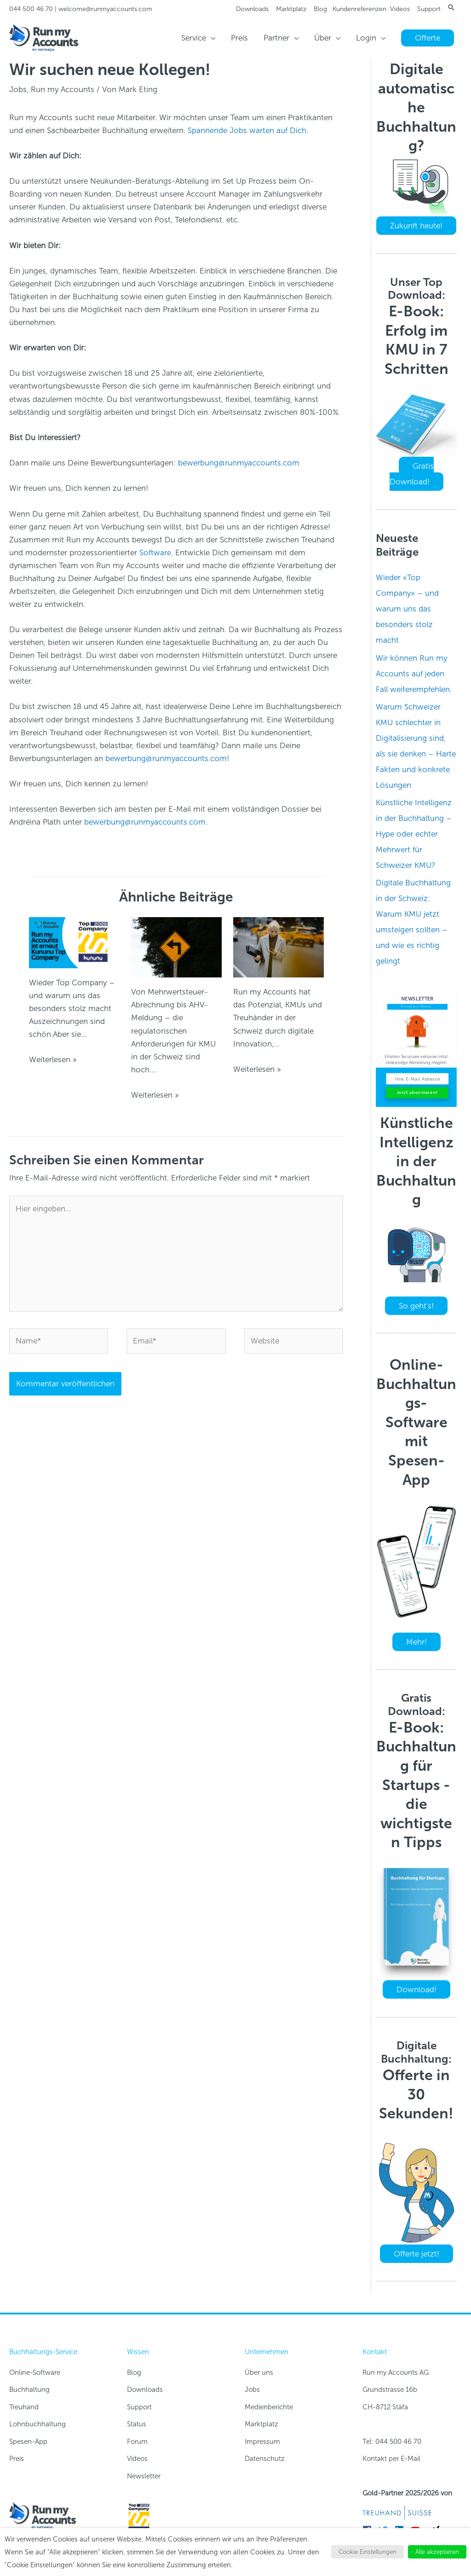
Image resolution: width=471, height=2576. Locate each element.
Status (136, 2424)
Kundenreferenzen (359, 9)
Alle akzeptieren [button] (437, 2551)
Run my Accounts (62, 89)
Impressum (262, 2441)
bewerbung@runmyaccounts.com (238, 462)
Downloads (252, 9)
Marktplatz (291, 9)
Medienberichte (269, 2407)
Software (155, 552)
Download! (416, 1989)
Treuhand (24, 2407)
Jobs (18, 89)
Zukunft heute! (416, 225)
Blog (320, 9)
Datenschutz (265, 2458)
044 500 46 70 (31, 9)
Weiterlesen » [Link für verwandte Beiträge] (53, 1059)
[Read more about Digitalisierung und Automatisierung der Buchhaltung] (278, 946)
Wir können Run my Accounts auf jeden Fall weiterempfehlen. (414, 673)
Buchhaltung (29, 2389)
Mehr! (416, 1641)
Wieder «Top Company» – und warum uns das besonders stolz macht (407, 609)
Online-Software (34, 2372)
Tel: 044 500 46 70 (391, 2441)
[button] (451, 7)
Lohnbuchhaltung (37, 2424)
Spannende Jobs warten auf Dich (247, 130)
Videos (400, 9)
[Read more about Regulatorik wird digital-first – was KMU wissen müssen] (176, 946)
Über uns (259, 2372)
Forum (137, 2441)
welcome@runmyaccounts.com (105, 9)
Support (429, 9)
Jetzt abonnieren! (417, 1092)
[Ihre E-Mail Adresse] (417, 1079)
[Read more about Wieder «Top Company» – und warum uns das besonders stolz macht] (74, 942)
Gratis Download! (412, 473)
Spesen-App (28, 2441)
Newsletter (144, 2476)
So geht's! (416, 1305)
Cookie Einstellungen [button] (367, 2551)
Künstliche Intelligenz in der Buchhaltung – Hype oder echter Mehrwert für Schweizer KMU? (414, 834)
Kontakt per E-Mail (391, 2458)
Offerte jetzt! (416, 2253)
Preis (16, 2458)
